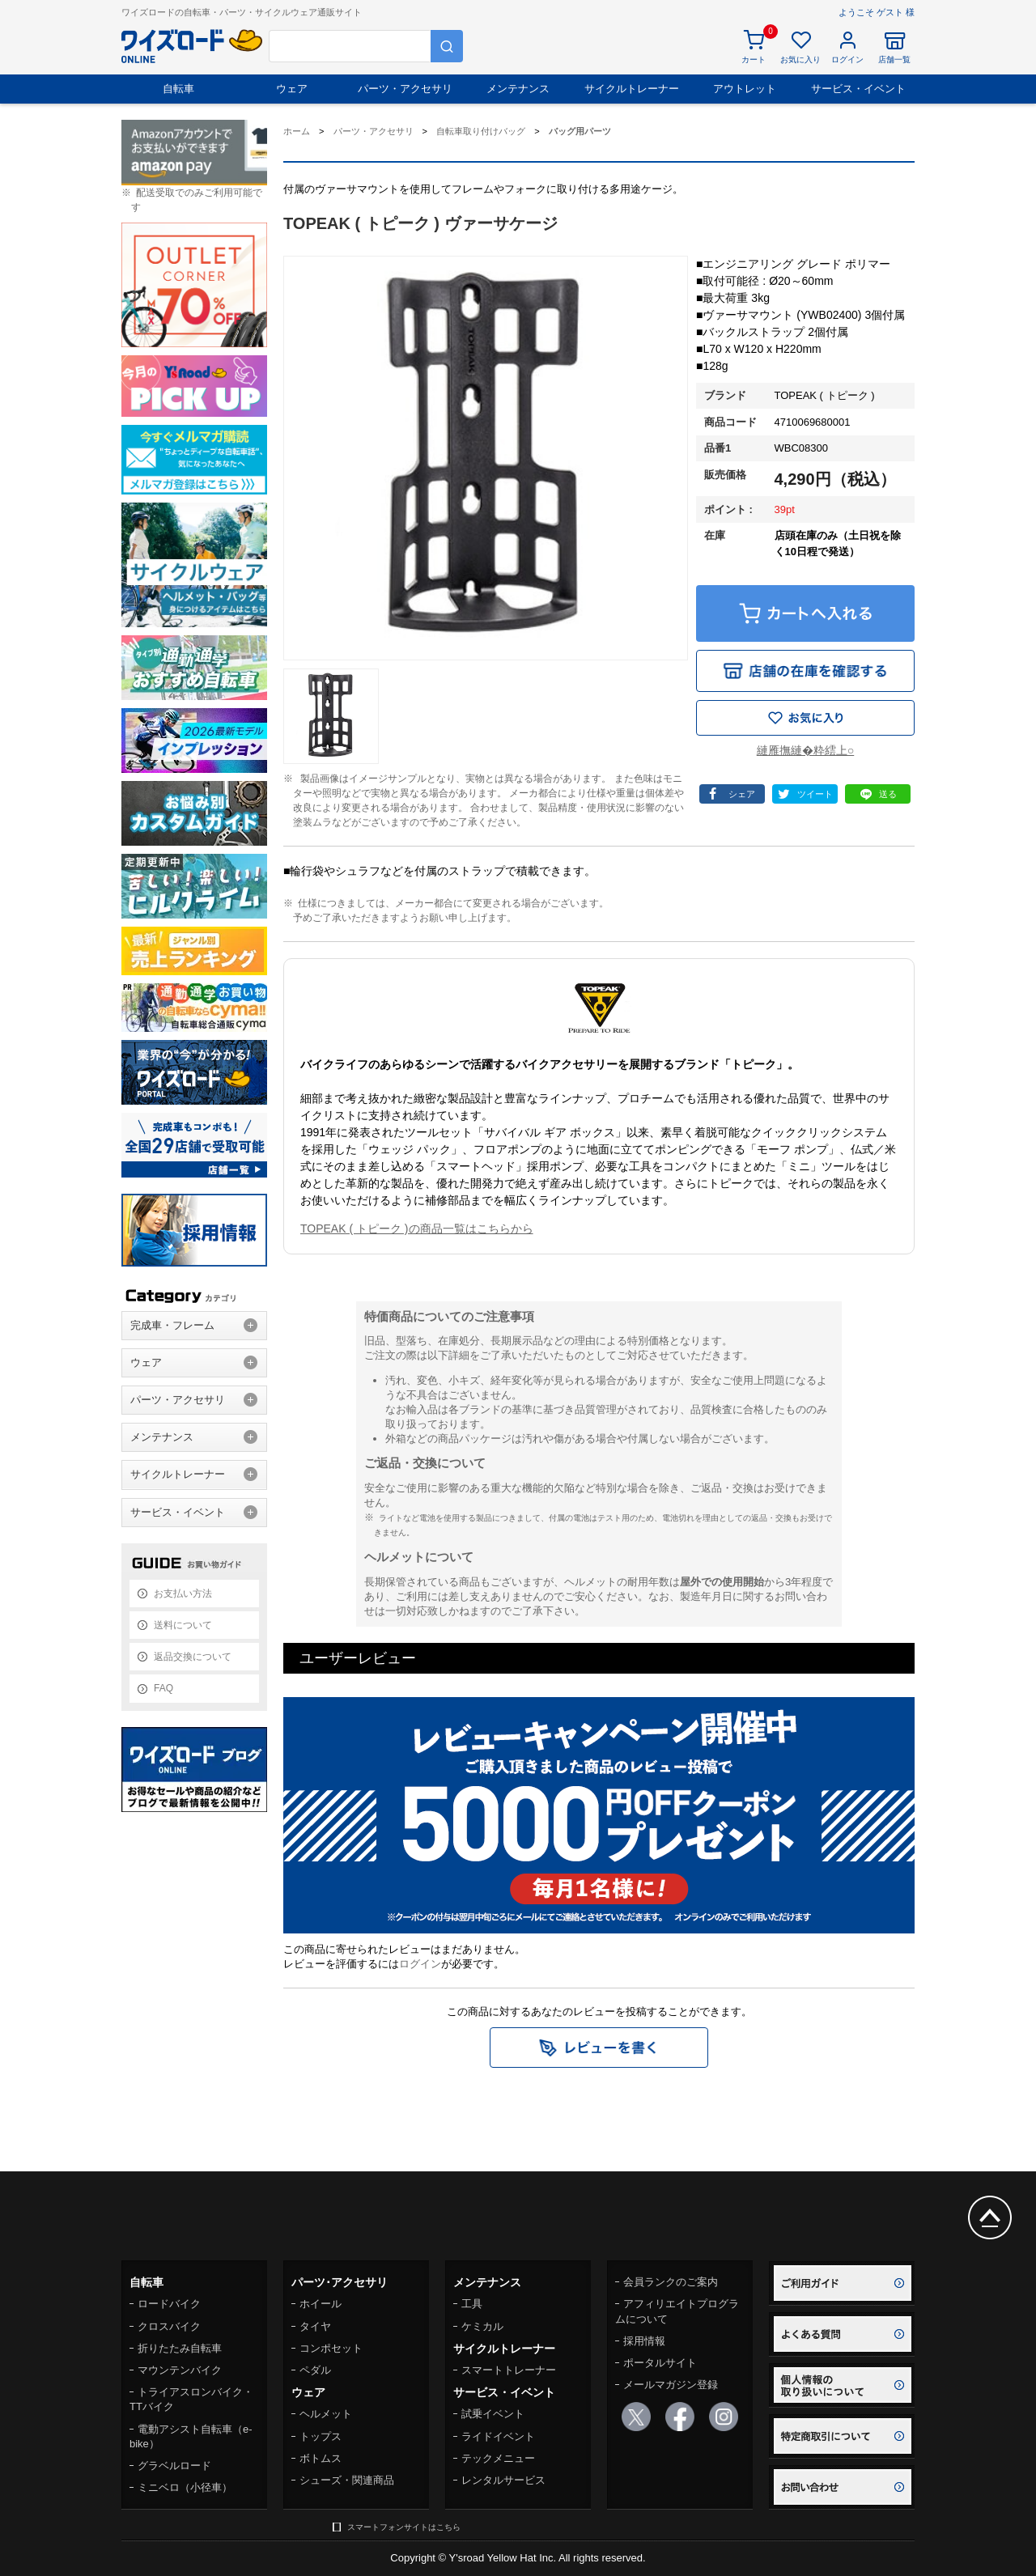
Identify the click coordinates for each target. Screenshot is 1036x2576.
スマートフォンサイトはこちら (404, 2527)
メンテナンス (518, 89)
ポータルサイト (660, 2363)
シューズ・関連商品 (346, 2480)
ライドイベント (498, 2436)
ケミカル (482, 2326)
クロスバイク (169, 2326)
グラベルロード (174, 2465)
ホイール (320, 2304)
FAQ (163, 1688)
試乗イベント (492, 2414)
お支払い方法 (183, 1593)
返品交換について (192, 1656)
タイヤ (315, 2326)
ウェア (292, 89)
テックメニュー (498, 2458)
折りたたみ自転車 (180, 2348)
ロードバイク (169, 2304)
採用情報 (644, 2341)
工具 (471, 2304)
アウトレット (744, 89)
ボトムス (320, 2458)
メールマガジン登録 (670, 2385)
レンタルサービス (503, 2480)
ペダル (315, 2370)
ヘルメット (325, 2414)
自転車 (178, 89)
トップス (320, 2436)
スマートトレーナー (508, 2370)
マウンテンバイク (180, 2370)
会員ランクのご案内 (670, 2282)
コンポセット (331, 2348)
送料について (183, 1625)
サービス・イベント (858, 89)
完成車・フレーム (172, 1325)
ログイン (420, 1964)
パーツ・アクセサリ (405, 89)
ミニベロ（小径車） (185, 2487)
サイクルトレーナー (631, 89)
